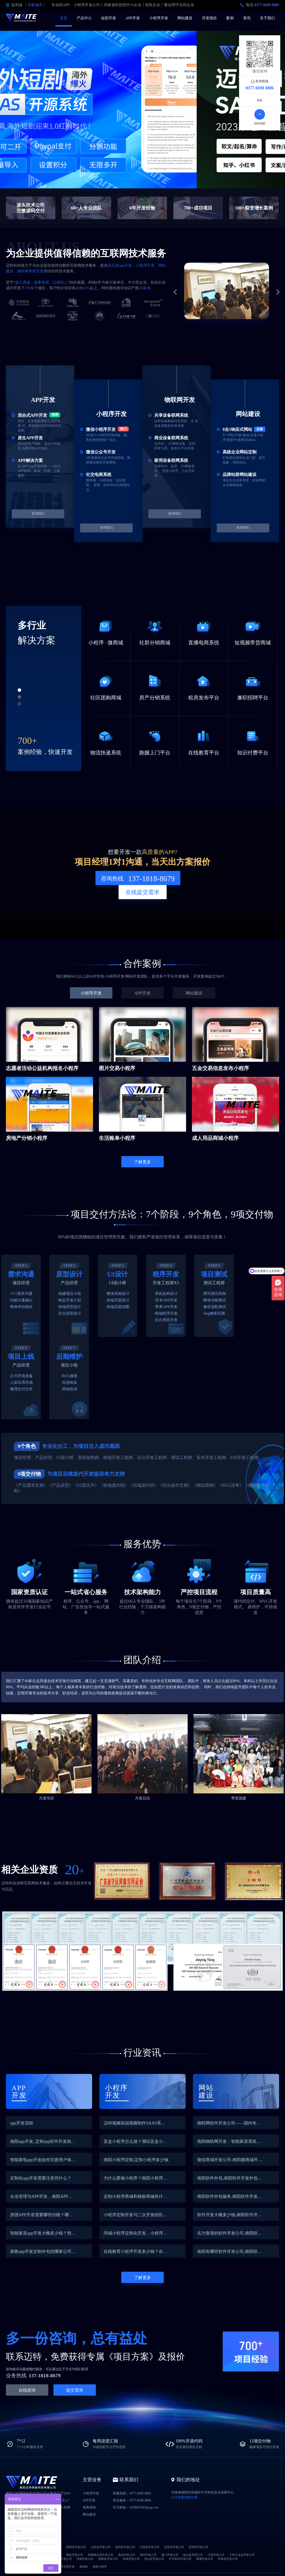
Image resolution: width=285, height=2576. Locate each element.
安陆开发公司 (131, 2558)
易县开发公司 (126, 2554)
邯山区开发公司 (154, 2558)
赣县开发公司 (74, 2554)
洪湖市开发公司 (198, 2547)
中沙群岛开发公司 (180, 2558)
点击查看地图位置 (184, 2497)
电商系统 (89, 2507)
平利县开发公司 (62, 2558)
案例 (230, 18)
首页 (63, 18)
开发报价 (209, 18)
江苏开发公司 (216, 2554)
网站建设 (184, 18)
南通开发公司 (204, 2558)
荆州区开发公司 (76, 2547)
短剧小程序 (100, 2566)
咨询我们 (38, 513)
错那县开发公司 (108, 2558)
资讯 (247, 18)
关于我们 (267, 18)
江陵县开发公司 (149, 2547)
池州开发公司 (148, 2554)
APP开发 (133, 18)
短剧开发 (108, 18)
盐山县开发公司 (193, 2554)
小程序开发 (158, 18)
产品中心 (84, 18)
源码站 (83, 2566)
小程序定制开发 (65, 2566)
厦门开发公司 (169, 2554)
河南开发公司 (85, 2558)
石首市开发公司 (174, 2547)
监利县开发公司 (125, 2547)
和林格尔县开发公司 (100, 2554)
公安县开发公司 (100, 2547)
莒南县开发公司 (228, 2558)
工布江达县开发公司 (242, 2554)
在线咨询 (27, 2390)
